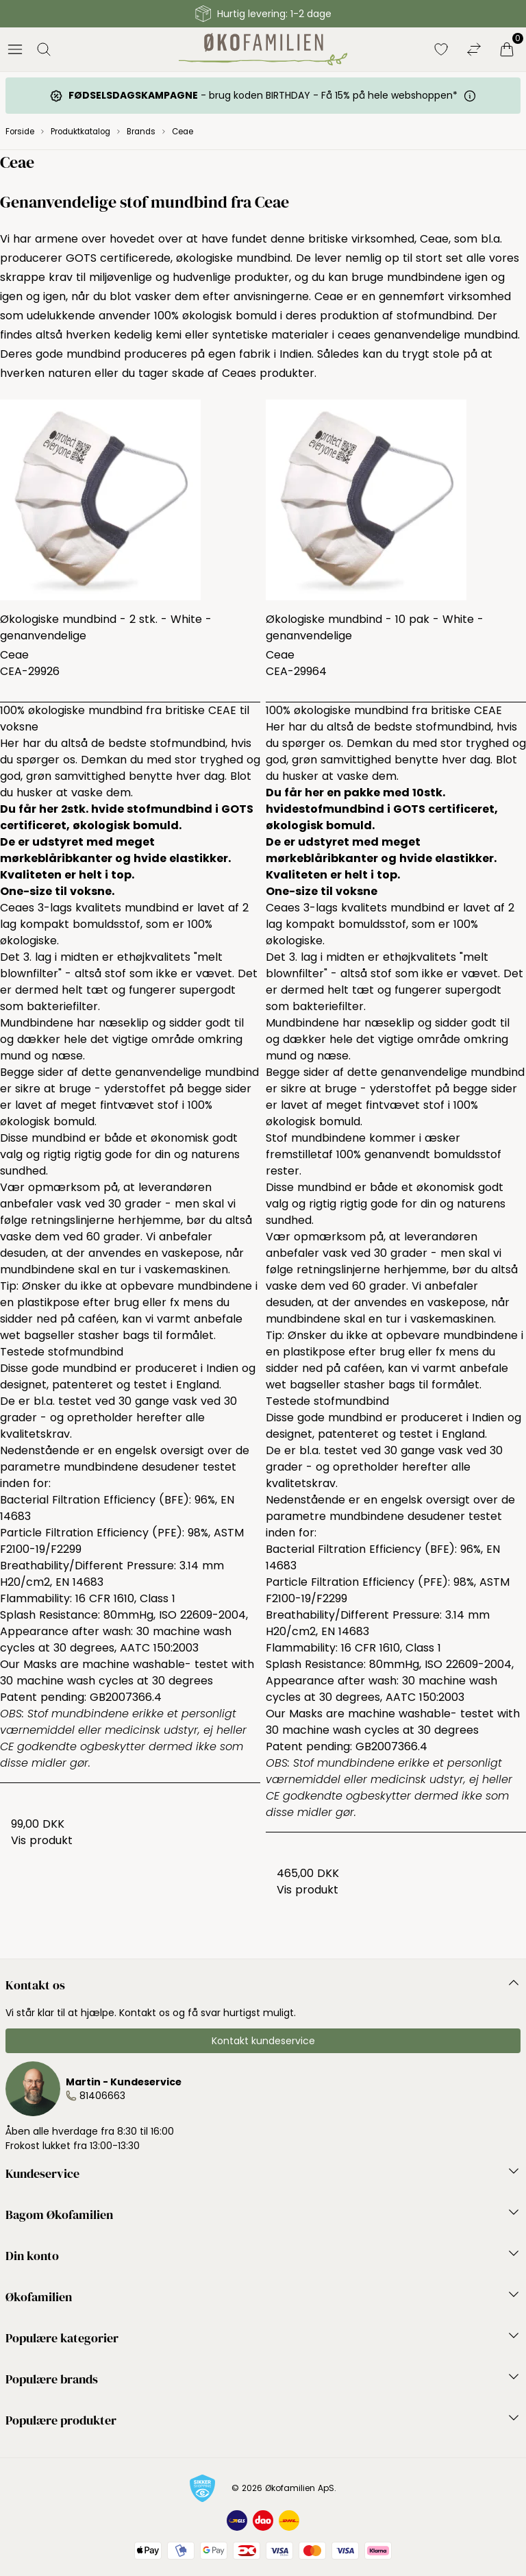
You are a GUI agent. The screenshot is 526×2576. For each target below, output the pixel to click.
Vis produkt (42, 1840)
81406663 (102, 2095)
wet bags (25, 1335)
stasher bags (113, 1335)
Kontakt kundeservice (263, 2041)
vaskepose (191, 1253)
